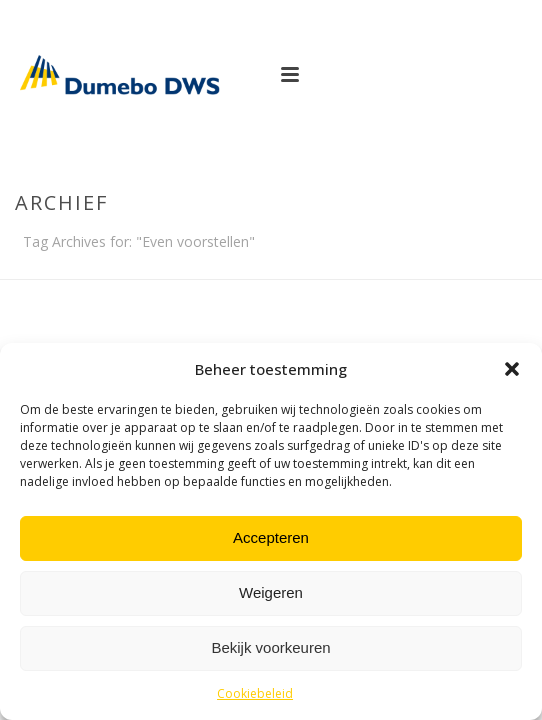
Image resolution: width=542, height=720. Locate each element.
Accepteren (271, 537)
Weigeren (271, 592)
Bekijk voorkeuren (270, 647)
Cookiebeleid (255, 693)
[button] (512, 369)
